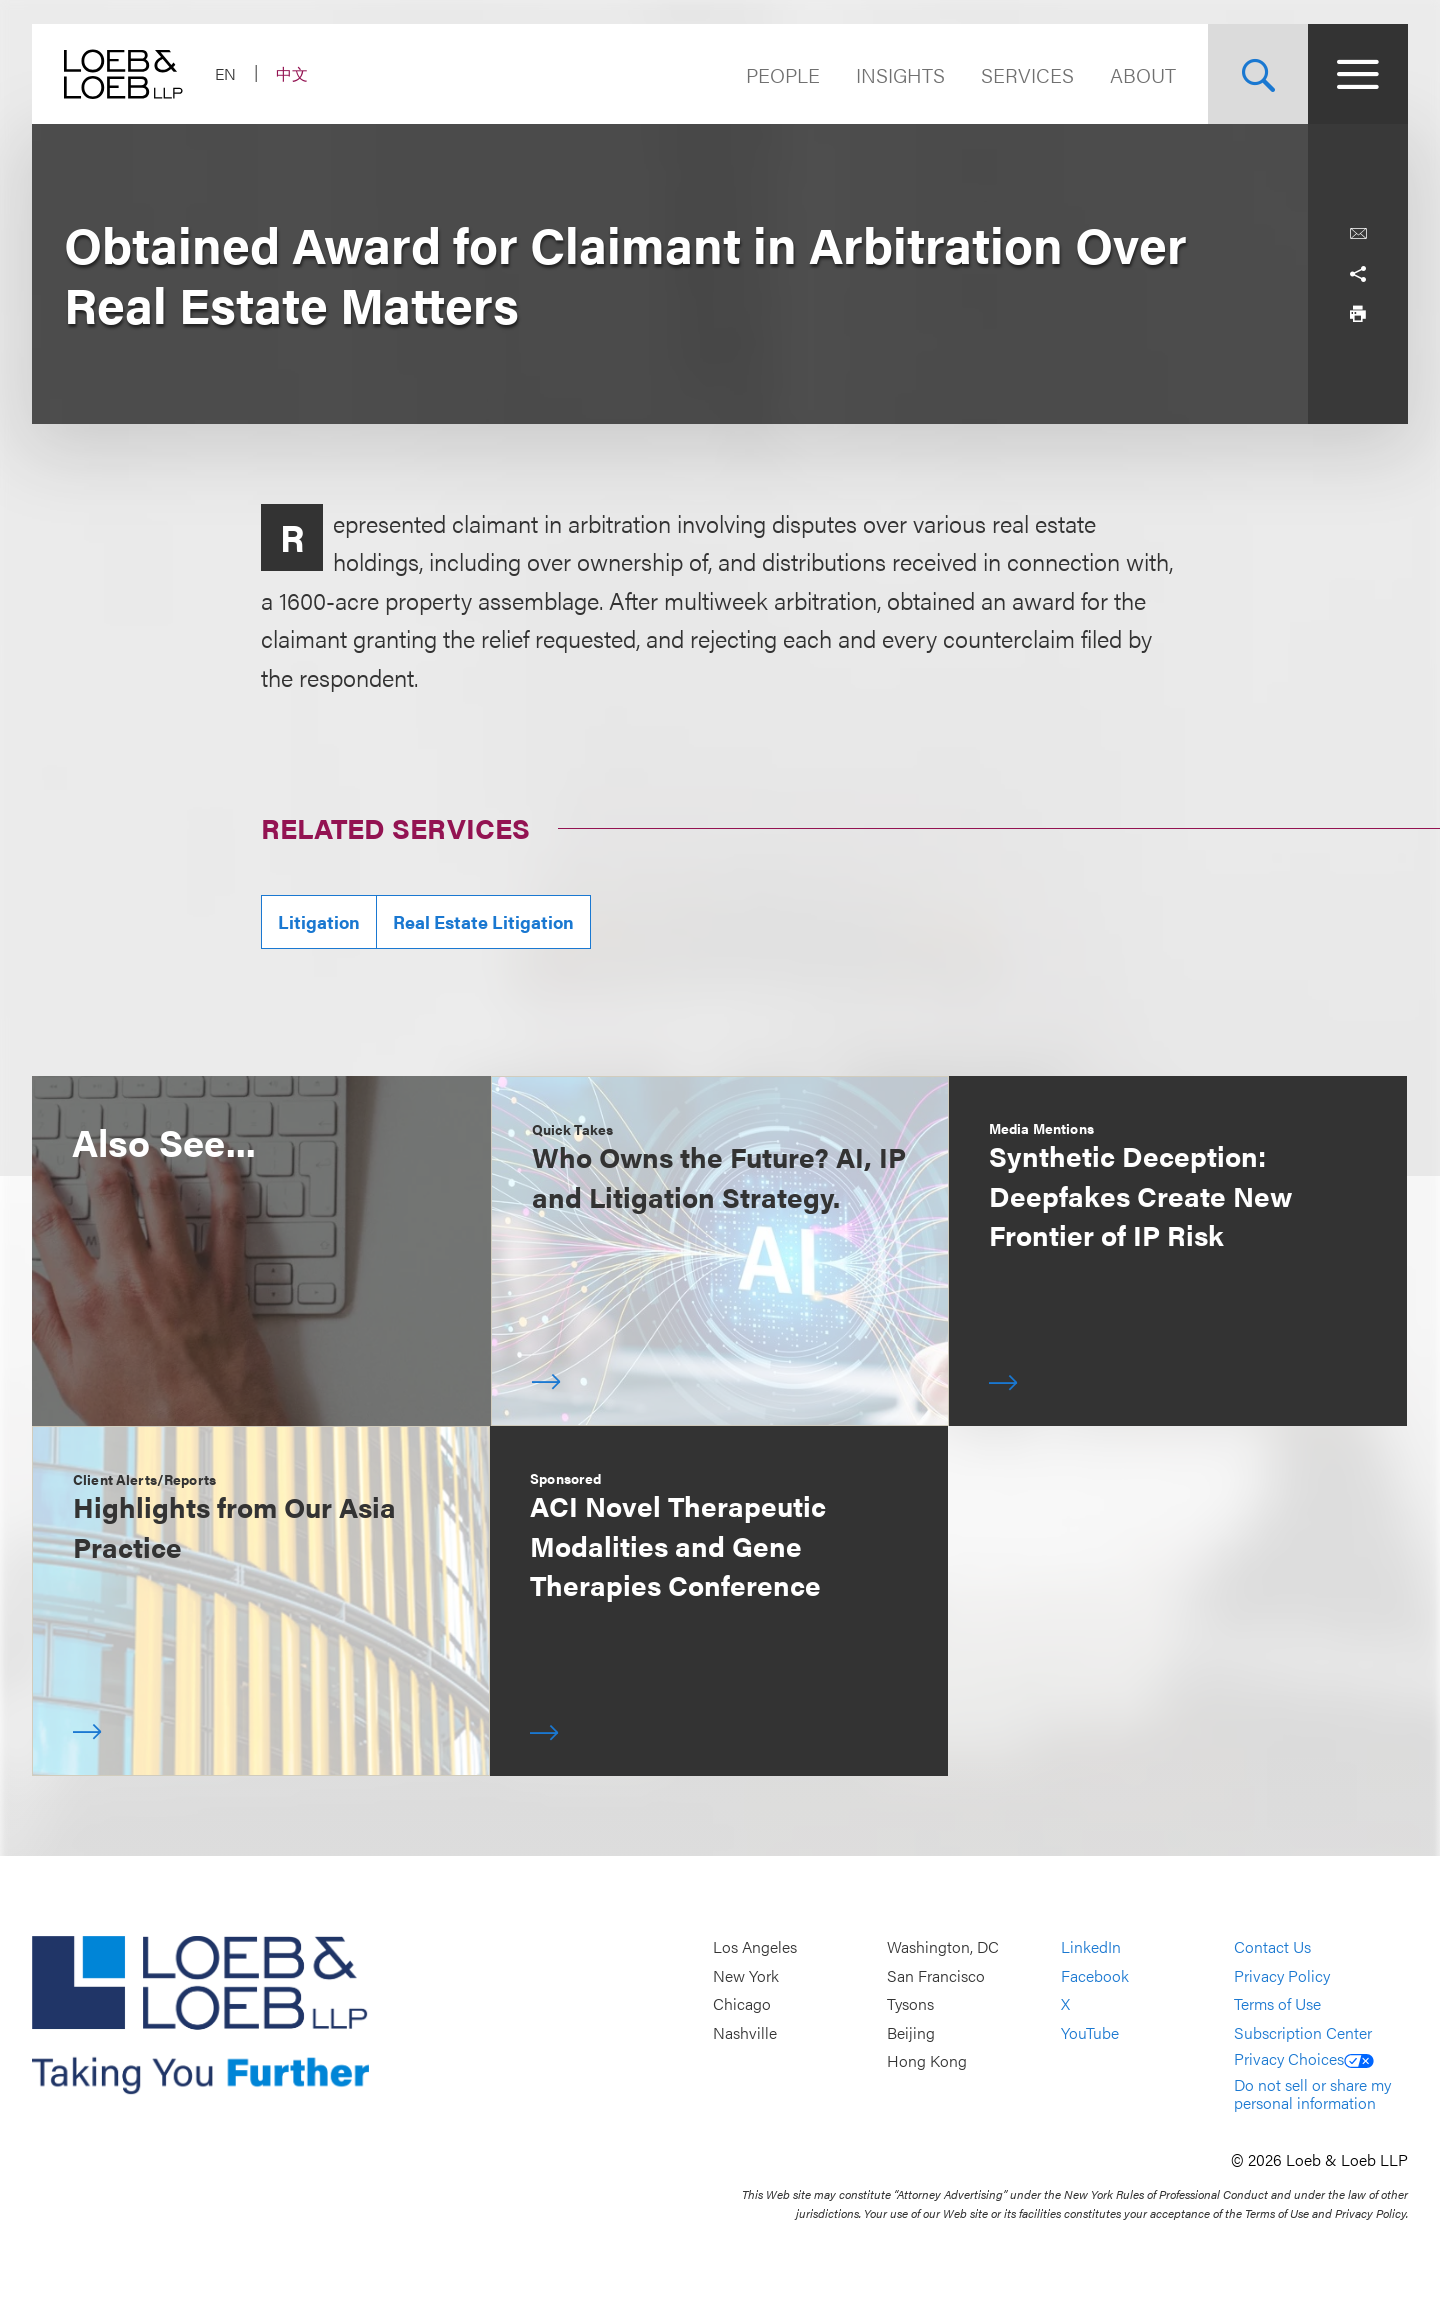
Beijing (911, 2032)
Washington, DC (943, 1946)
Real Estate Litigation (483, 921)
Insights (900, 74)
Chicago (742, 2003)
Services (1027, 74)
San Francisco (936, 1975)
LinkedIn (1091, 1946)
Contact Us (1272, 1946)
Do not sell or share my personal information (1312, 2093)
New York (746, 1975)
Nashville (745, 2032)
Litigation (319, 921)
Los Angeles (755, 1946)
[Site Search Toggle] (1258, 74)
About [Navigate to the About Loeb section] (1143, 74)
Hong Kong (927, 2061)
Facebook (1095, 1975)
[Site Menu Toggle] (1358, 74)
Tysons (910, 2003)
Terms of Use (1277, 2003)
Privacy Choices (1304, 2058)
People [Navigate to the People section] (783, 74)
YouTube (1090, 2032)
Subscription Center (1303, 2032)
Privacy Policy (1282, 1975)
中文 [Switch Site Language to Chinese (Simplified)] (292, 73)
